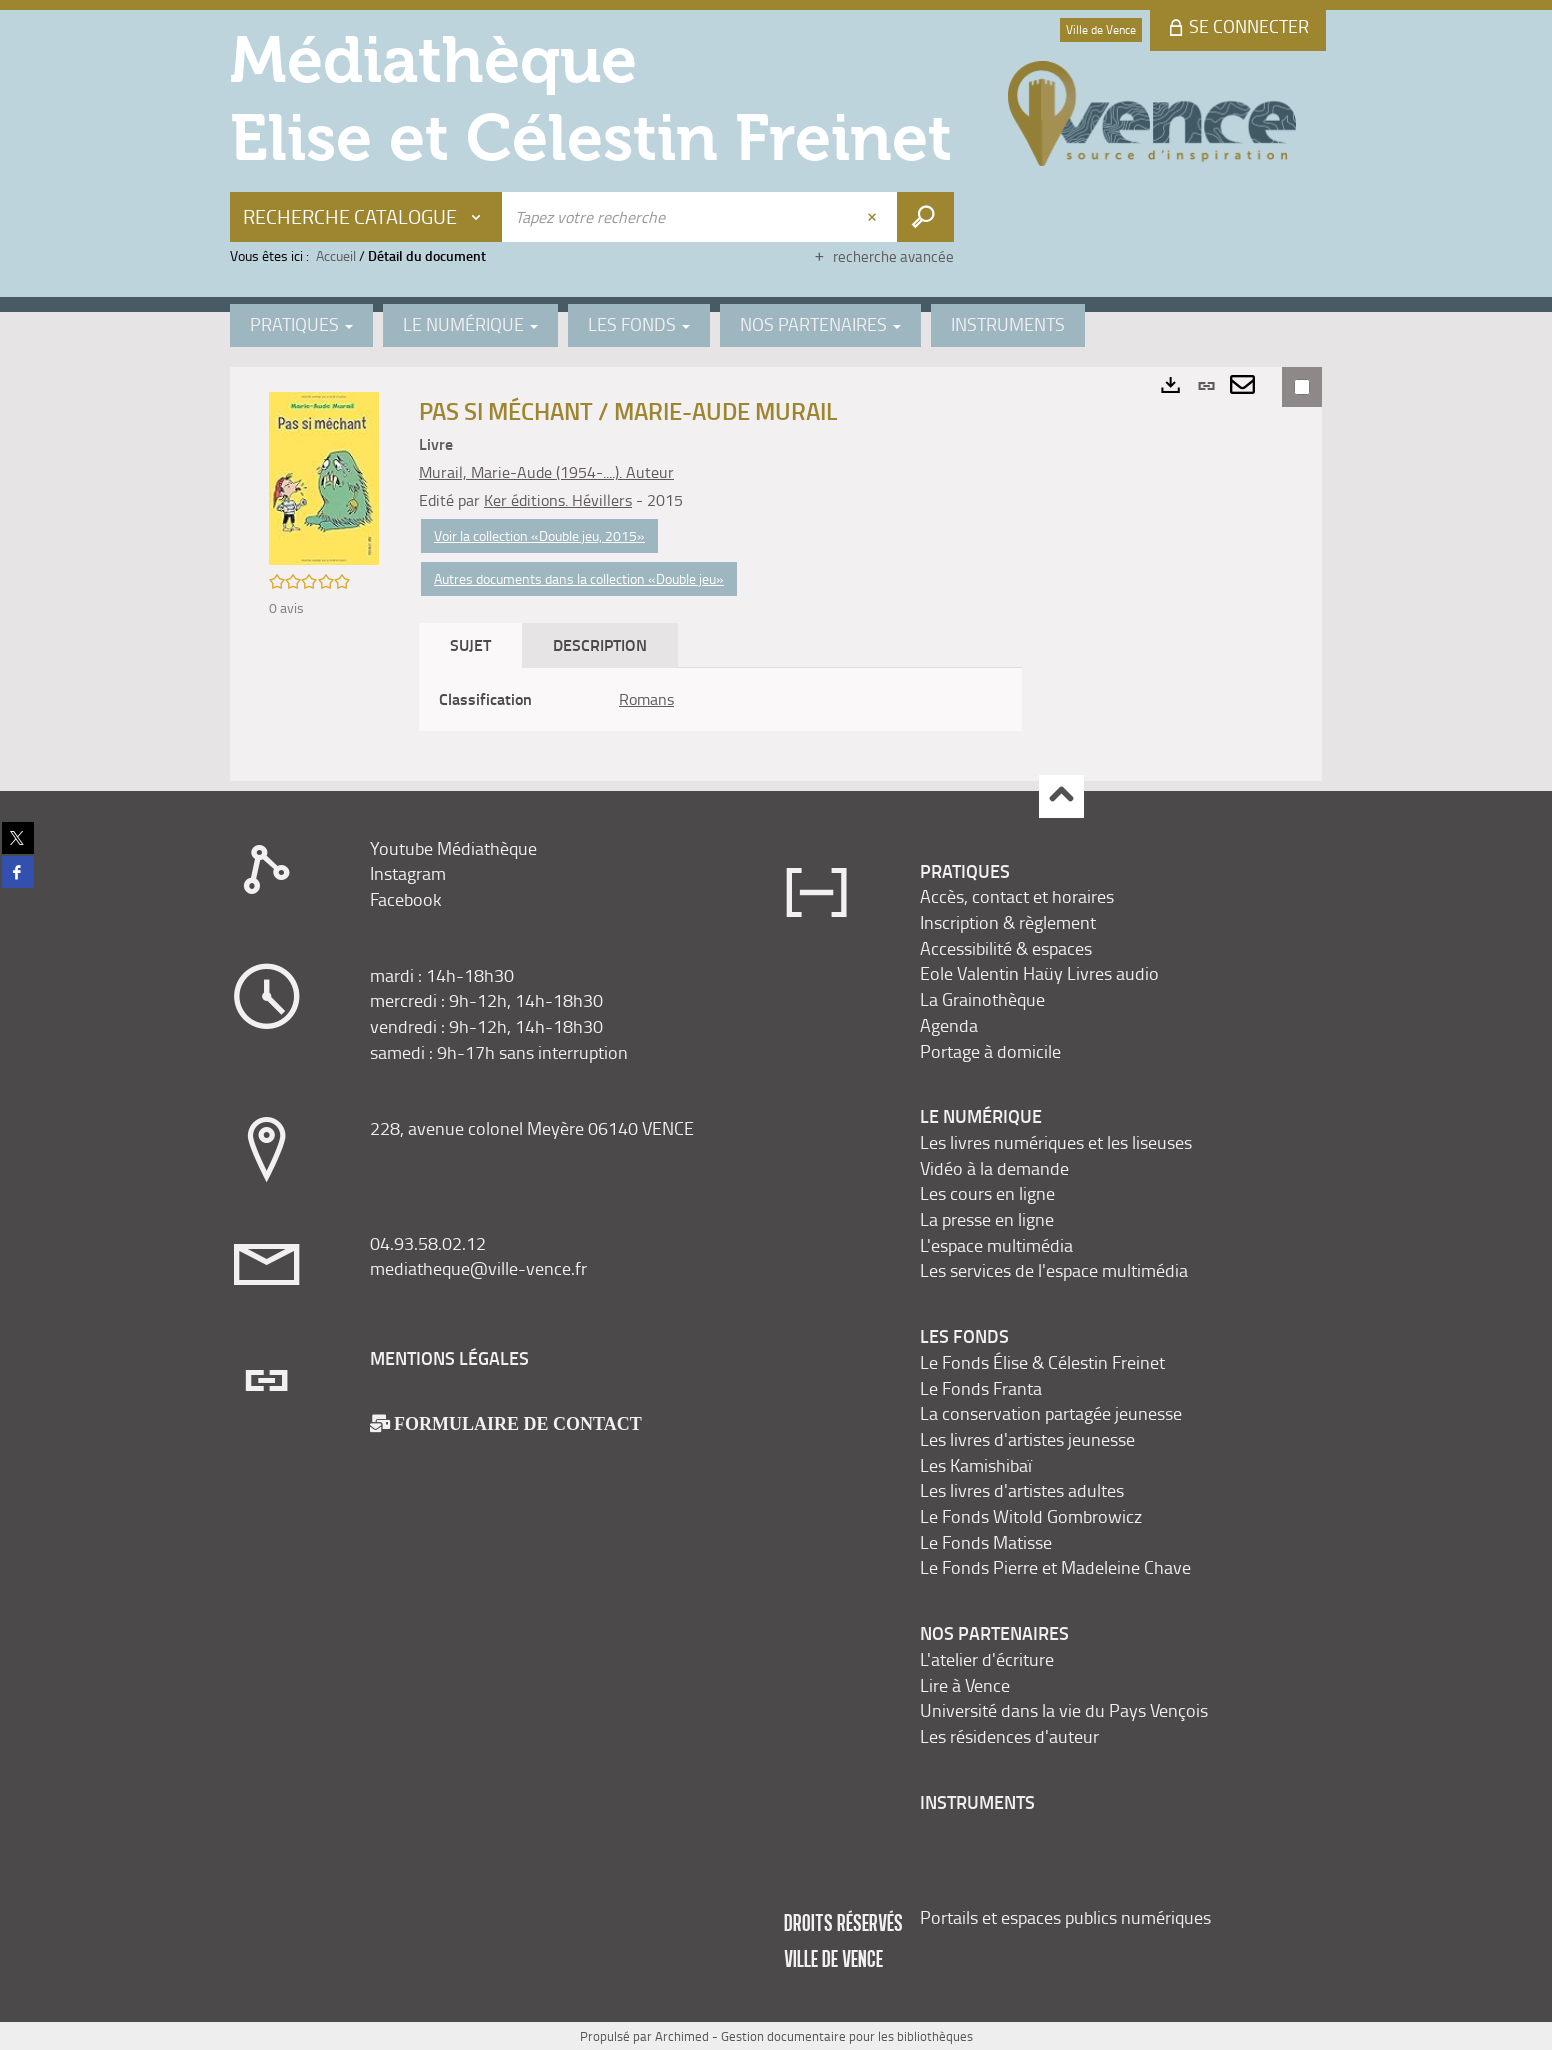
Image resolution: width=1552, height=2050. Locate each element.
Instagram (408, 873)
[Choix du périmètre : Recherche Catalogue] (366, 217)
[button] (324, 476)
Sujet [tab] (470, 644)
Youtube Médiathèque (453, 848)
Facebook (406, 899)
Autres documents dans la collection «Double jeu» (579, 578)
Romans (646, 699)
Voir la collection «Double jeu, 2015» (539, 535)
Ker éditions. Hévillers (558, 500)
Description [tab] (600, 644)
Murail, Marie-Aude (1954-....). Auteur (546, 472)
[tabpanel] (720, 699)
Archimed (682, 2036)
